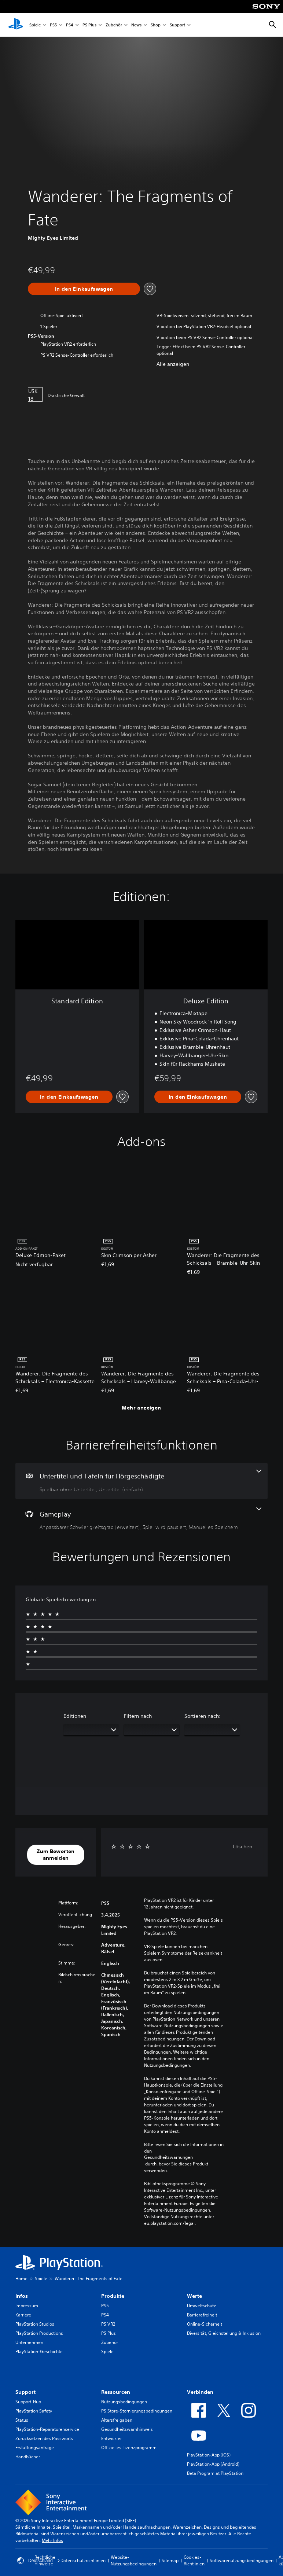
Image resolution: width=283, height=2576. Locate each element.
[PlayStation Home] (16, 25)
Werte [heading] (194, 2296)
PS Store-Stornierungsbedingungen (136, 2411)
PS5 (53, 25)
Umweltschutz (201, 2306)
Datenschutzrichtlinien (83, 2560)
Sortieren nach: (202, 1716)
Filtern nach (138, 1716)
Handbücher (27, 2457)
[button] (56, 1854)
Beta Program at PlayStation (215, 2473)
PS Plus (89, 25)
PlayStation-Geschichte (39, 2351)
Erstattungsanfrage (34, 2447)
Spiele (35, 25)
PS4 (69, 25)
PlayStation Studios (34, 2324)
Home (21, 2278)
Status (21, 2420)
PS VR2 (108, 2324)
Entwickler (111, 2438)
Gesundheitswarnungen (168, 2157)
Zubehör (114, 25)
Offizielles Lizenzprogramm (129, 2447)
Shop (156, 25)
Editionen (74, 1716)
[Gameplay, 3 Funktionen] (141, 1519)
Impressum (26, 2306)
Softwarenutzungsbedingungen (241, 2560)
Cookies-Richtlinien (194, 2560)
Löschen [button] (242, 1846)
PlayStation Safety (33, 2411)
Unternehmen (29, 2342)
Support (177, 25)
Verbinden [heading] (200, 2392)
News (136, 25)
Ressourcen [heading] (115, 2392)
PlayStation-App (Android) (213, 2464)
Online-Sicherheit (204, 2324)
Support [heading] (25, 2392)
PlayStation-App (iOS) (209, 2455)
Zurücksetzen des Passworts (44, 2438)
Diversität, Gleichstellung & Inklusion (224, 2333)
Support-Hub (28, 2402)
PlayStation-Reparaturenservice (47, 2429)
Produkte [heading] (112, 2296)
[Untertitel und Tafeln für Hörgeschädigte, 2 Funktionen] (141, 1481)
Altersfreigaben (116, 2420)
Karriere (23, 2315)
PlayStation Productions (39, 2333)
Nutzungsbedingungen (124, 2402)
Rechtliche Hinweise (44, 2560)
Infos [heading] (21, 2296)
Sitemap (170, 2560)
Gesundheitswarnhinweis (127, 2429)
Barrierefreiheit (202, 2315)
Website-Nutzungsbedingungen (134, 2560)
